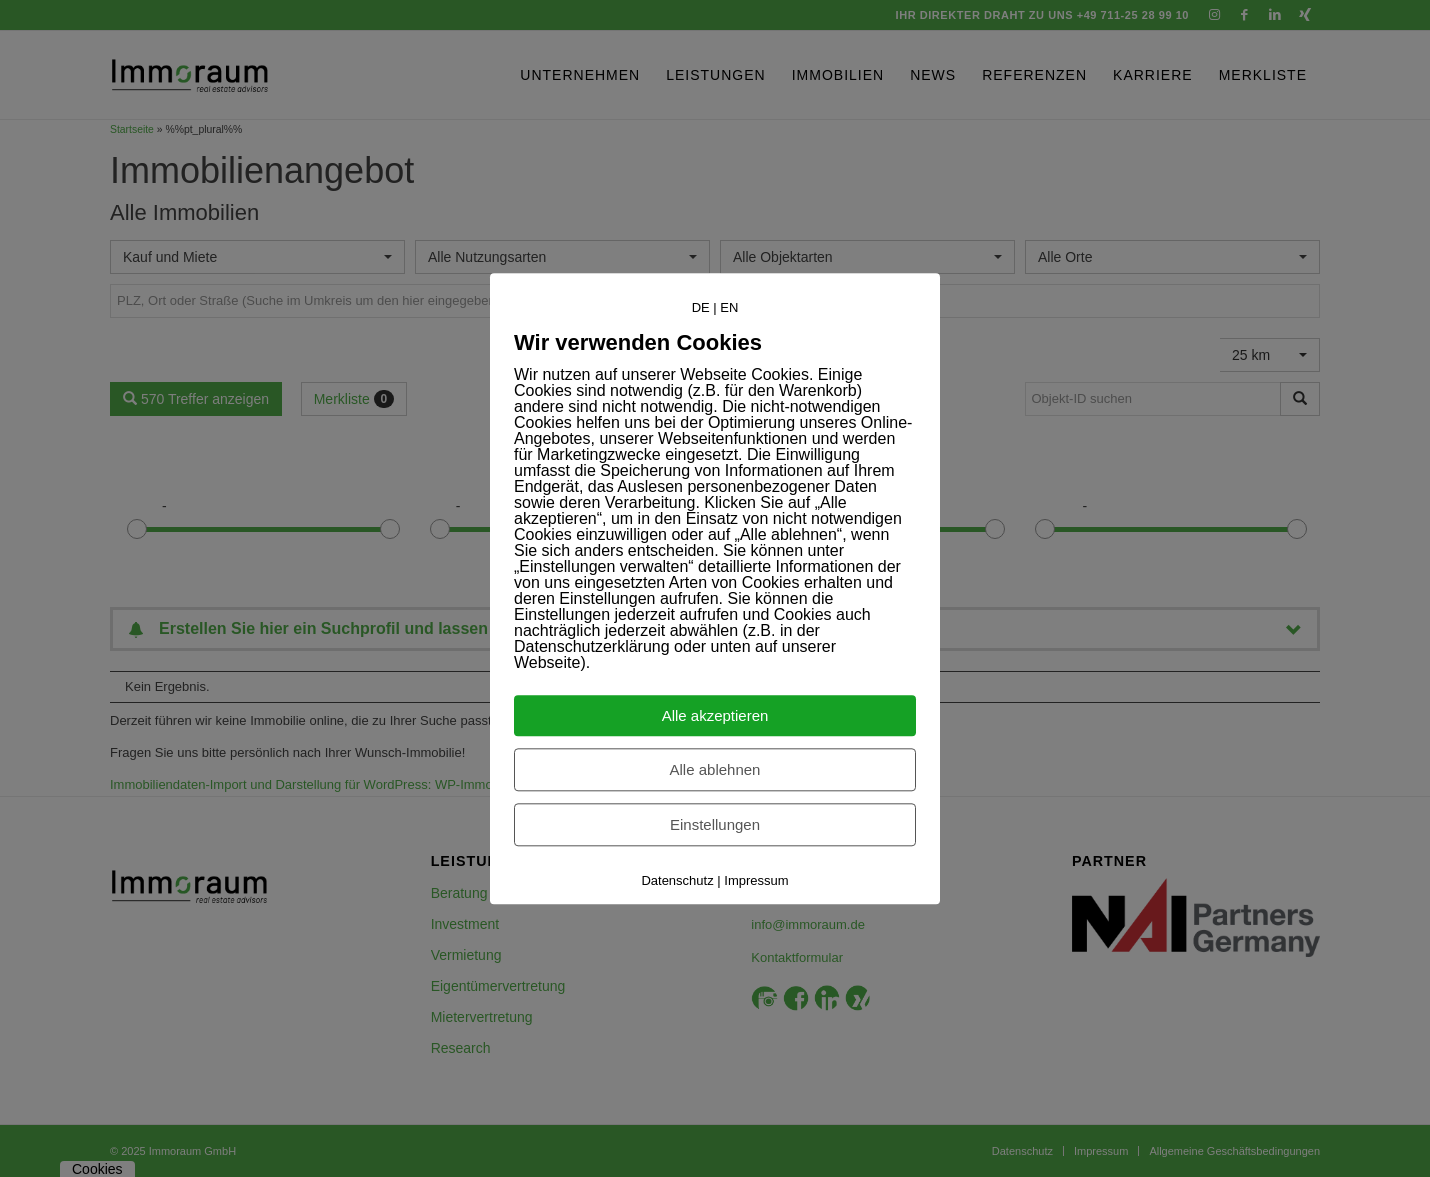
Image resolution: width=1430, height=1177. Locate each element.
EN (729, 307)
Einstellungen (715, 824)
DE (701, 307)
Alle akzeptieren (715, 715)
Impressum (756, 880)
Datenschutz (677, 880)
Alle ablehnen (715, 769)
